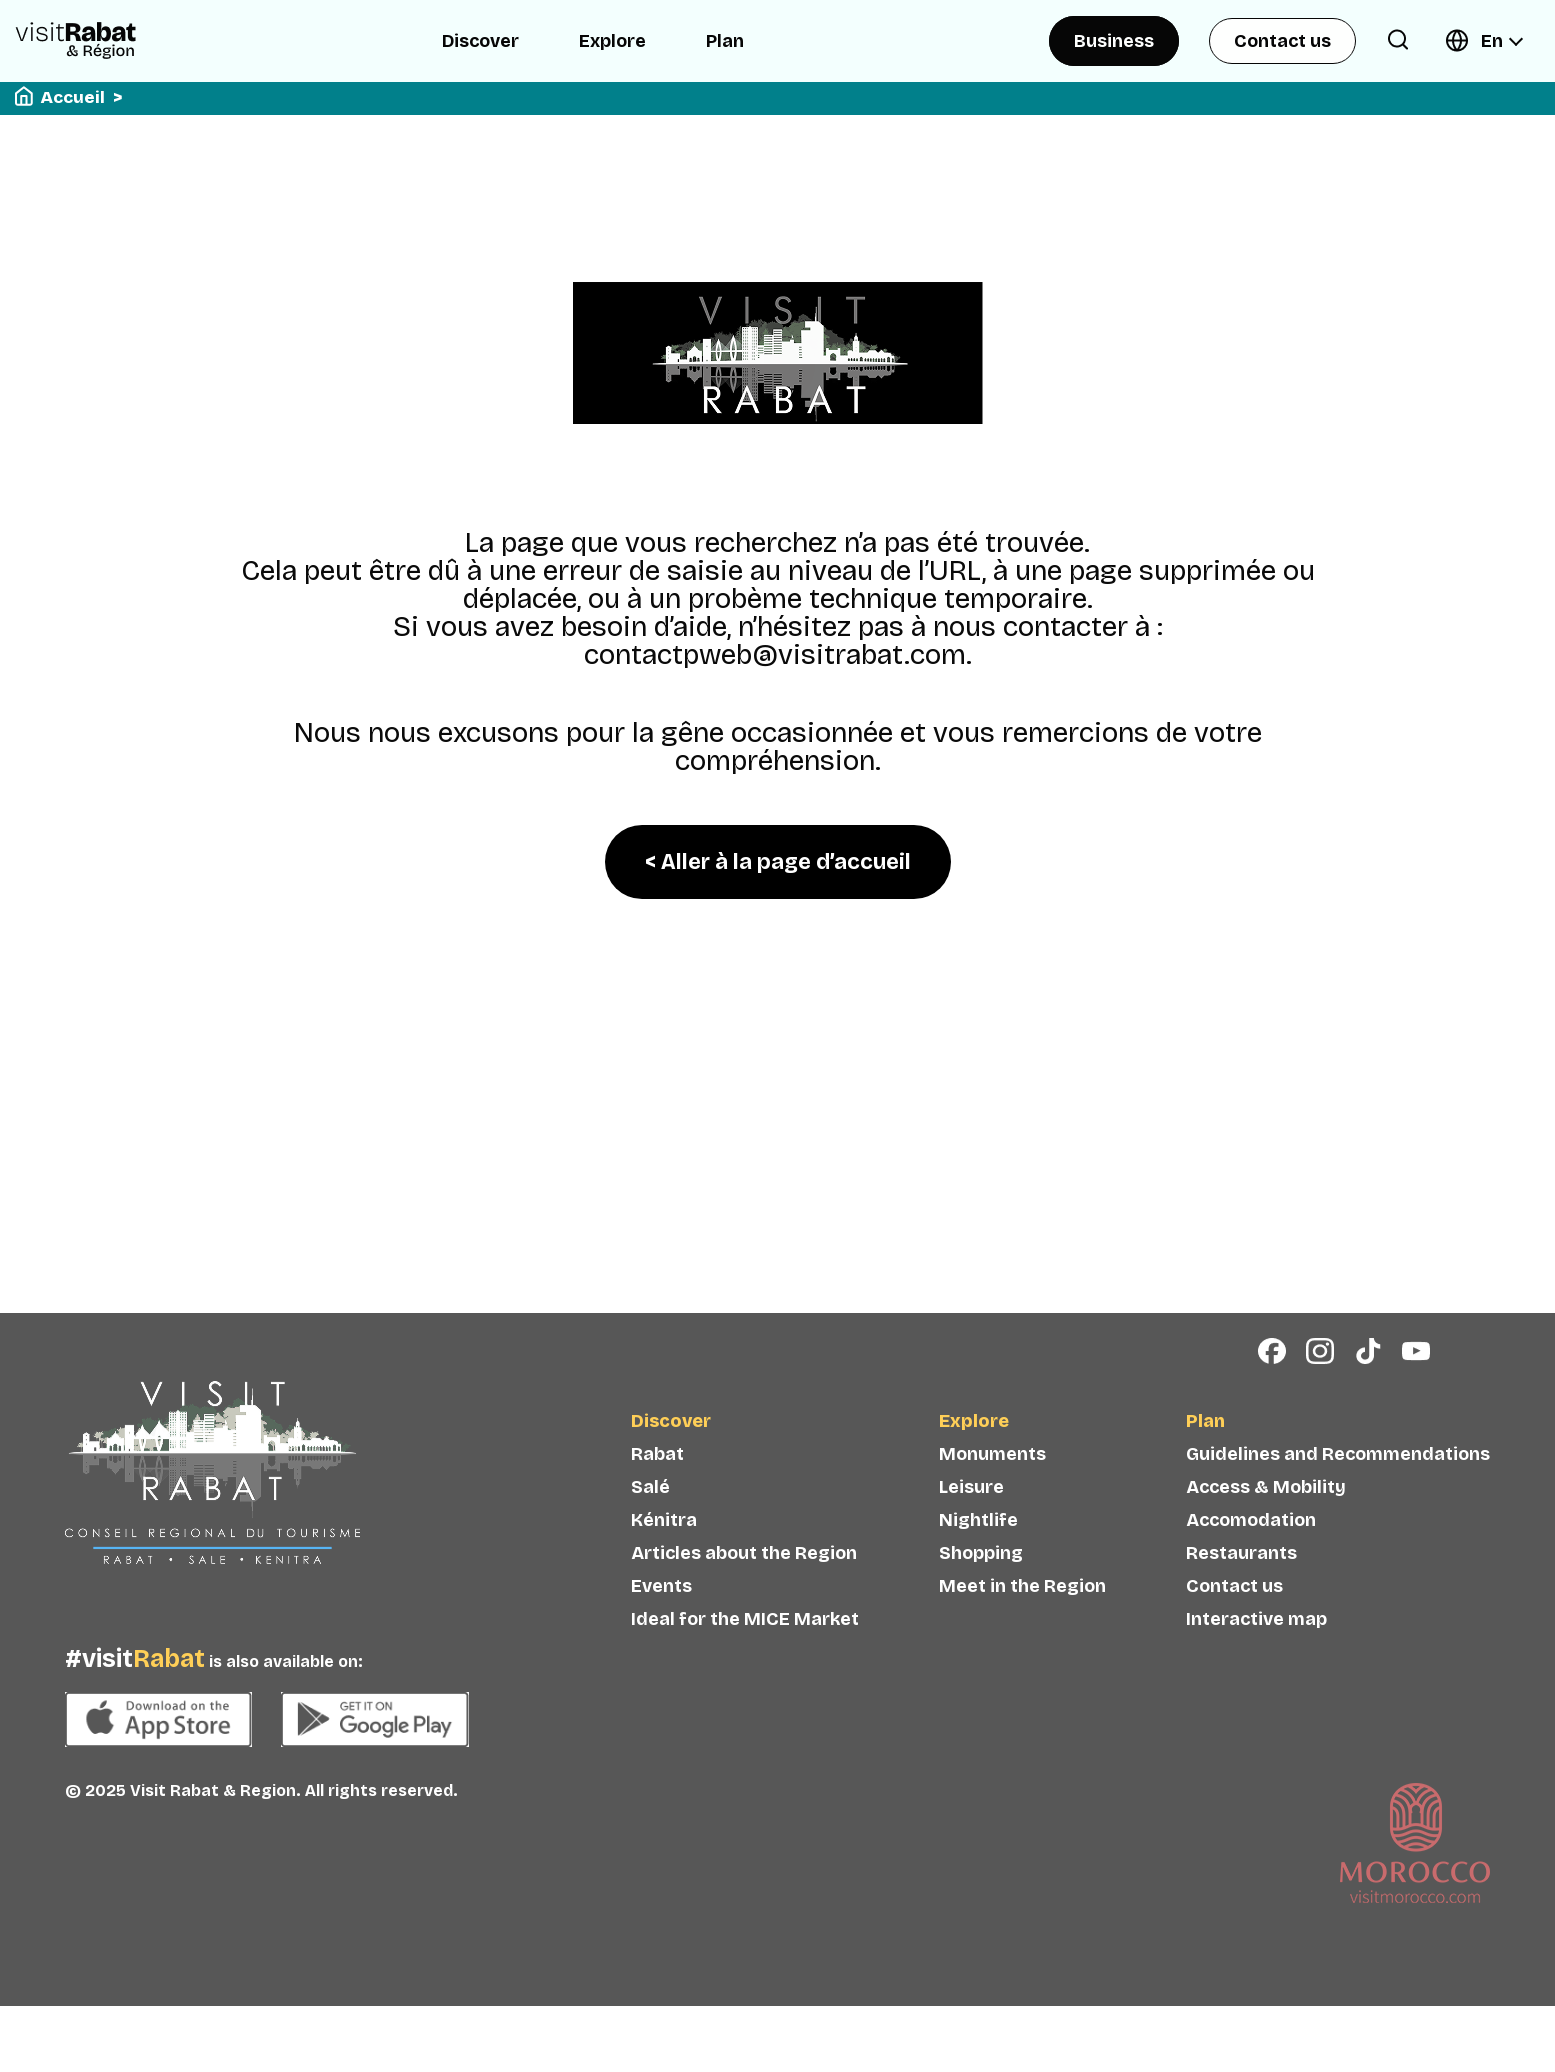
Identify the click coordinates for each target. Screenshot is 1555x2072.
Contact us (1282, 41)
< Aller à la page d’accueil (778, 862)
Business (1114, 41)
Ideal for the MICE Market (745, 1646)
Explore (612, 41)
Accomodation (1251, 1547)
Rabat (657, 1481)
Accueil (73, 97)
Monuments (992, 1481)
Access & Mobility (1266, 1514)
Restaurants (1241, 1580)
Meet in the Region (1022, 1613)
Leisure (971, 1514)
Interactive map (1256, 1646)
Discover (480, 41)
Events (661, 1613)
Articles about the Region (744, 1580)
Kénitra (664, 1547)
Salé (650, 1514)
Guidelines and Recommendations (1338, 1481)
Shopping (981, 1580)
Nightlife (978, 1547)
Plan (725, 41)
